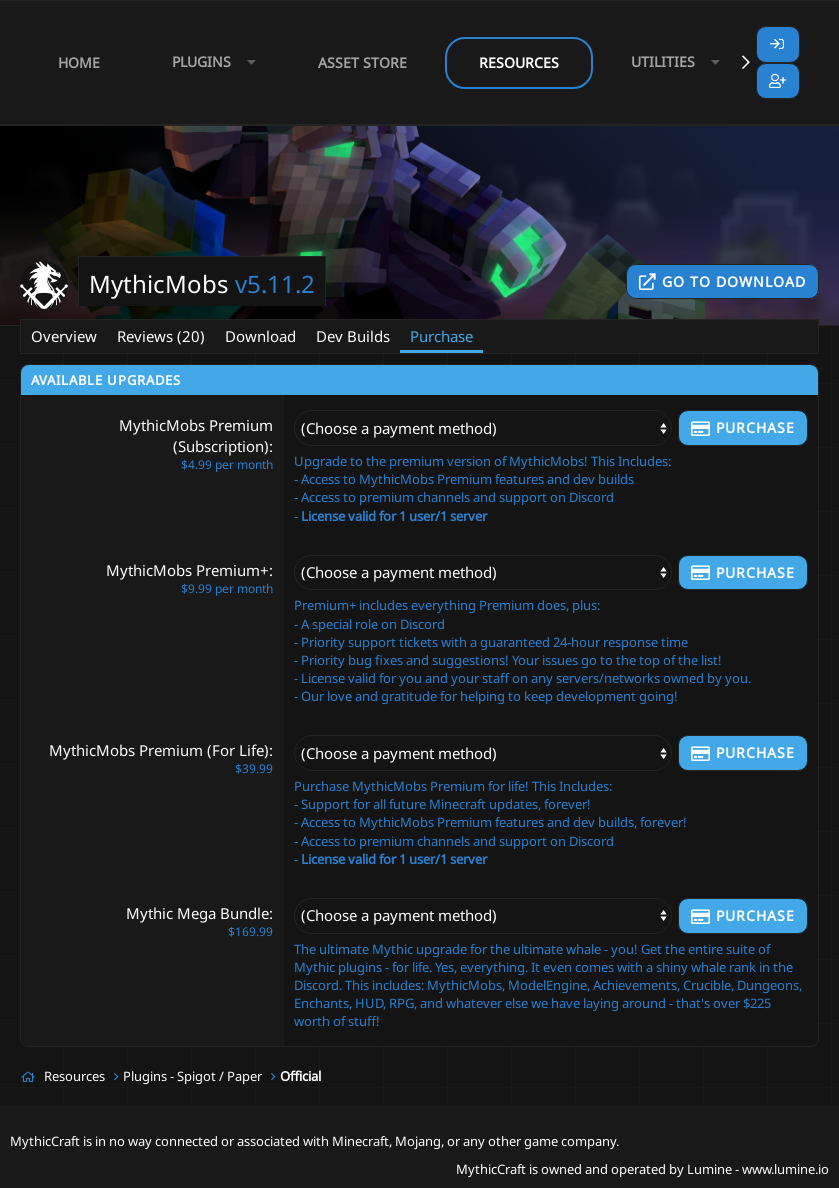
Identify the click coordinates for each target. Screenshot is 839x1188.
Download (260, 336)
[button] (209, 62)
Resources (519, 62)
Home (79, 62)
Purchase (441, 336)
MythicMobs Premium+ (187, 570)
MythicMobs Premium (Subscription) (196, 435)
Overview (64, 336)
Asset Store (362, 62)
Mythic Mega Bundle (197, 913)
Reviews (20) (161, 336)
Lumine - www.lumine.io (758, 1169)
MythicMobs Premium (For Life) (159, 750)
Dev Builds (353, 336)
